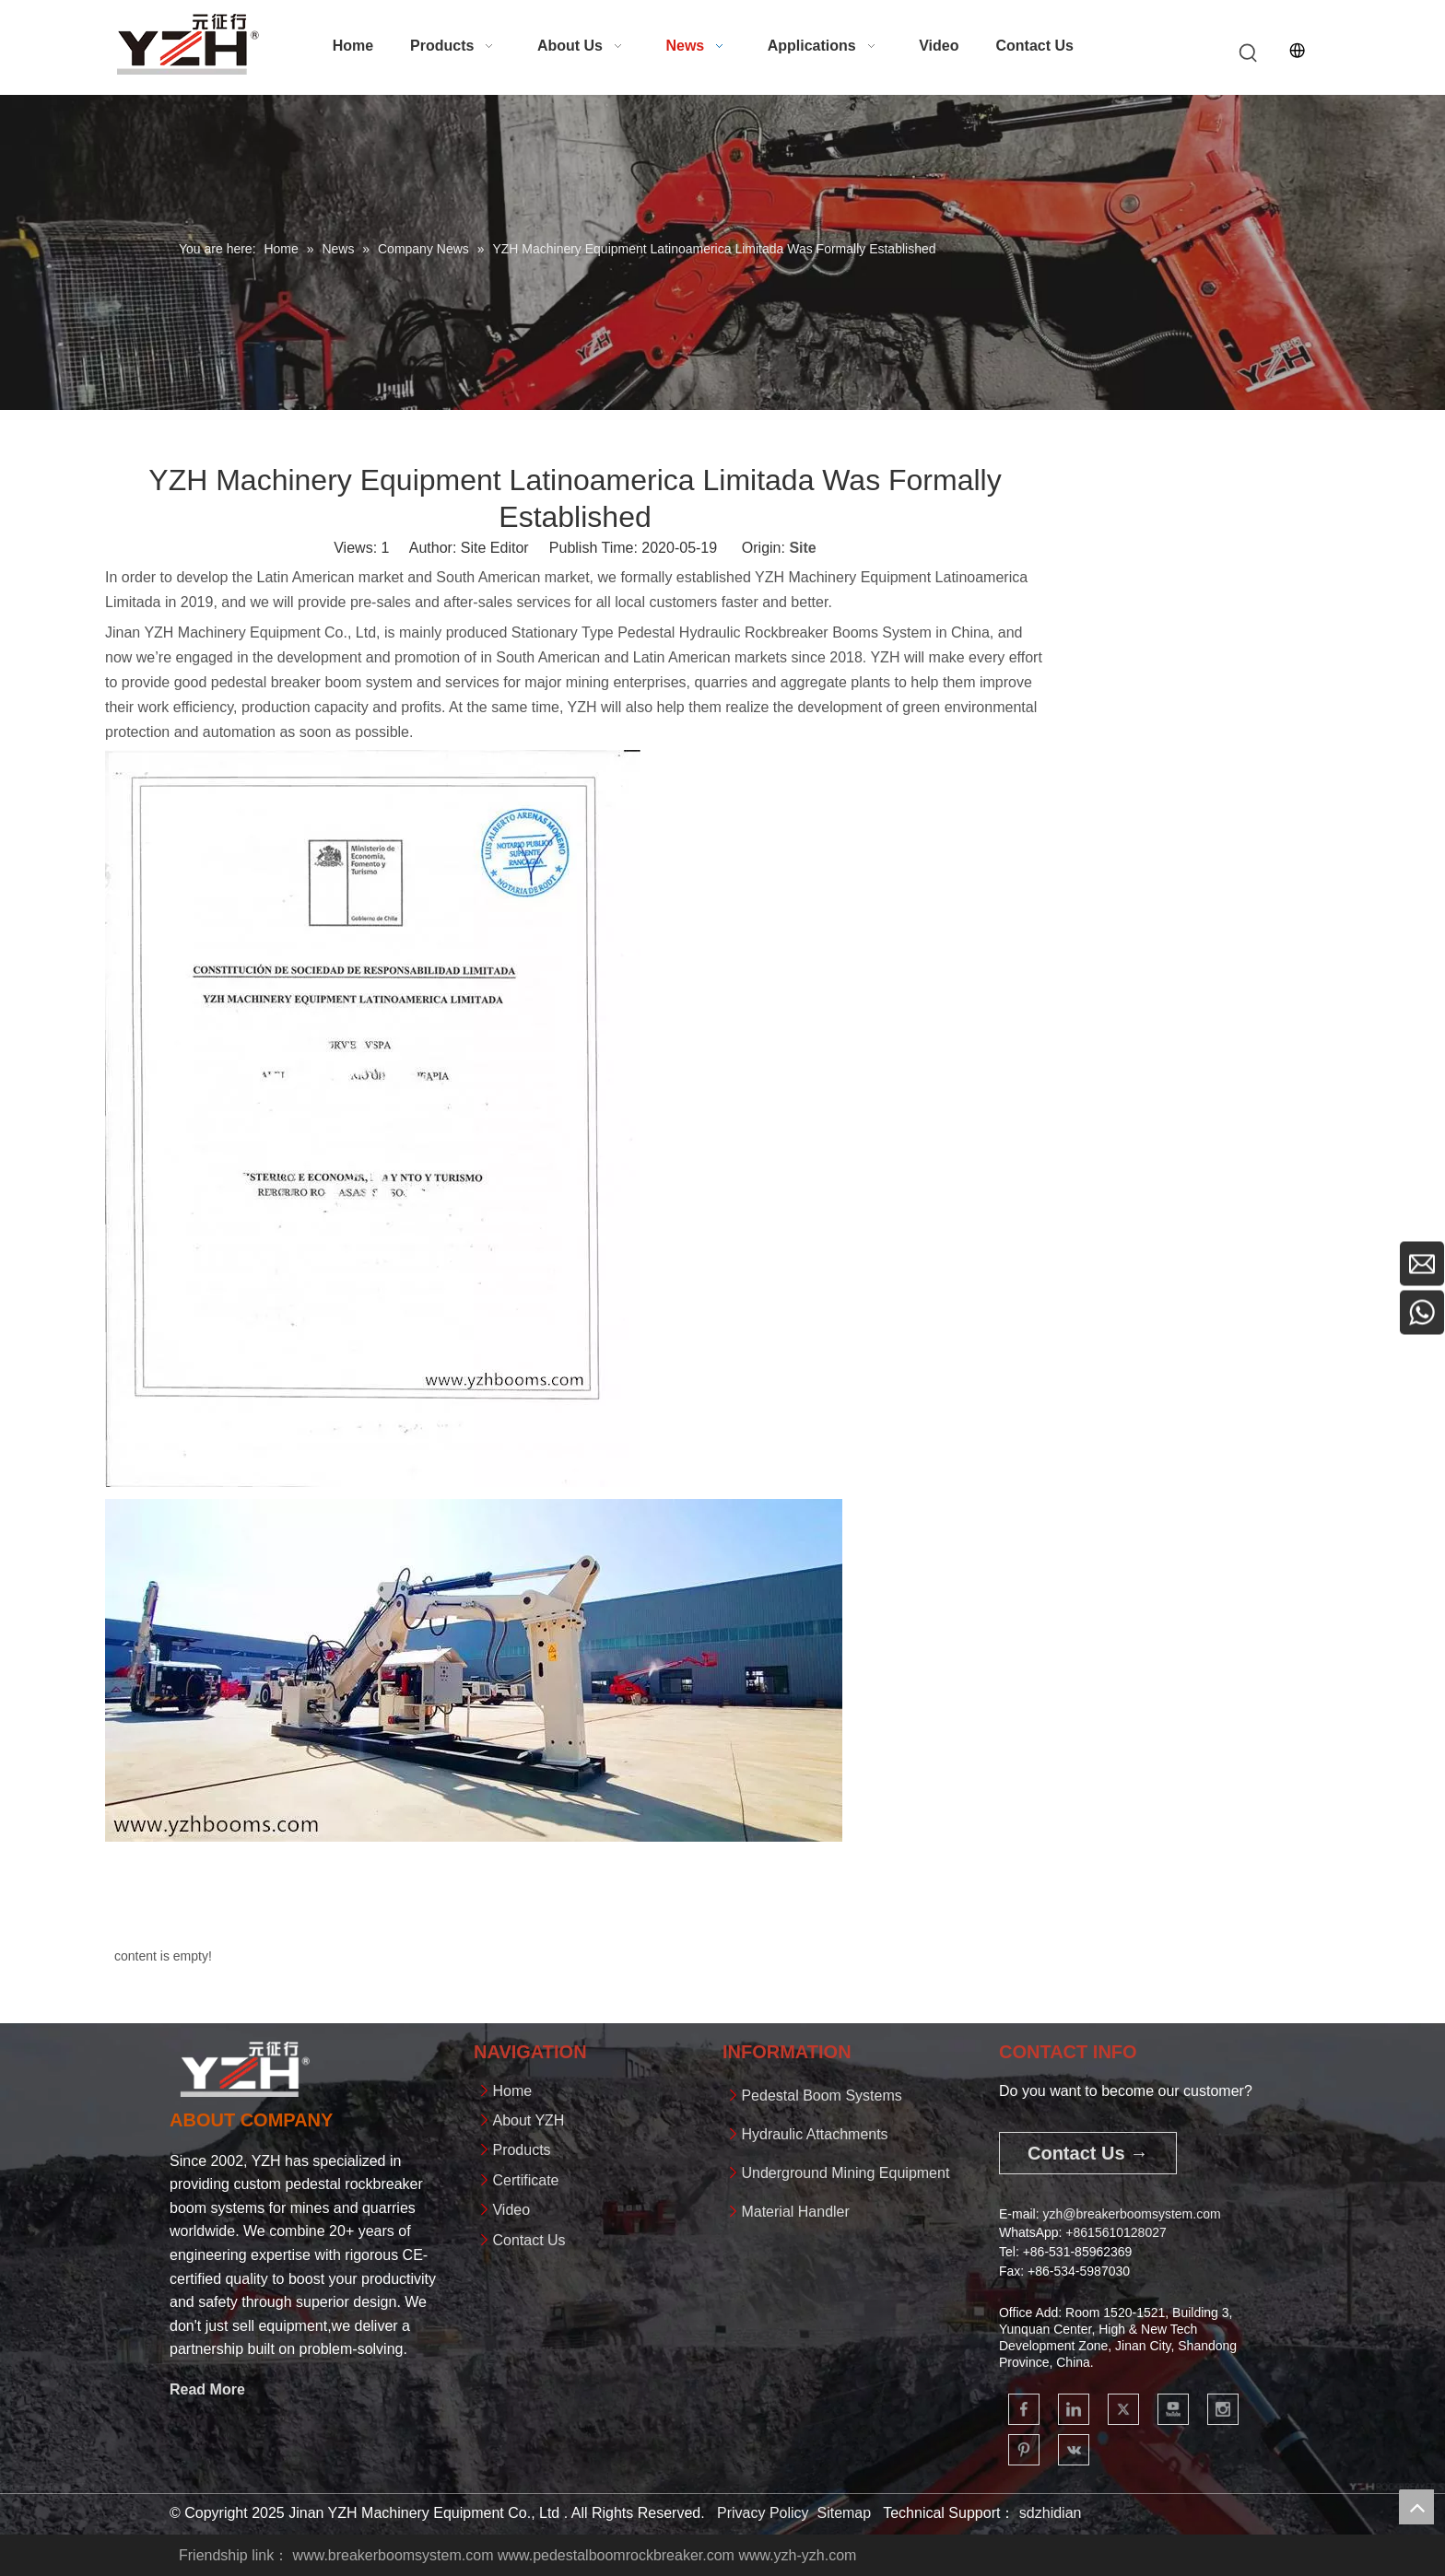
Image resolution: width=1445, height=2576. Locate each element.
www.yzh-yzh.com (797, 2555)
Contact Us (528, 2240)
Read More (207, 2389)
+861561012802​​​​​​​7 (1115, 2232)
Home (512, 2091)
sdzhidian (1050, 2513)
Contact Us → (1088, 2153)
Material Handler (795, 2211)
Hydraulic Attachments (814, 2134)
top (1416, 2506)
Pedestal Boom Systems (821, 2095)
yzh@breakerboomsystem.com (1131, 2214)
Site (802, 548)
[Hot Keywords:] (1249, 53)
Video (511, 2210)
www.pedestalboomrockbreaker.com (616, 2555)
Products (521, 2150)
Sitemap (843, 2513)
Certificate (525, 2180)
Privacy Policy (763, 2513)
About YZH (528, 2120)
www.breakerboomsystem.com (393, 2555)
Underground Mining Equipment (845, 2173)
